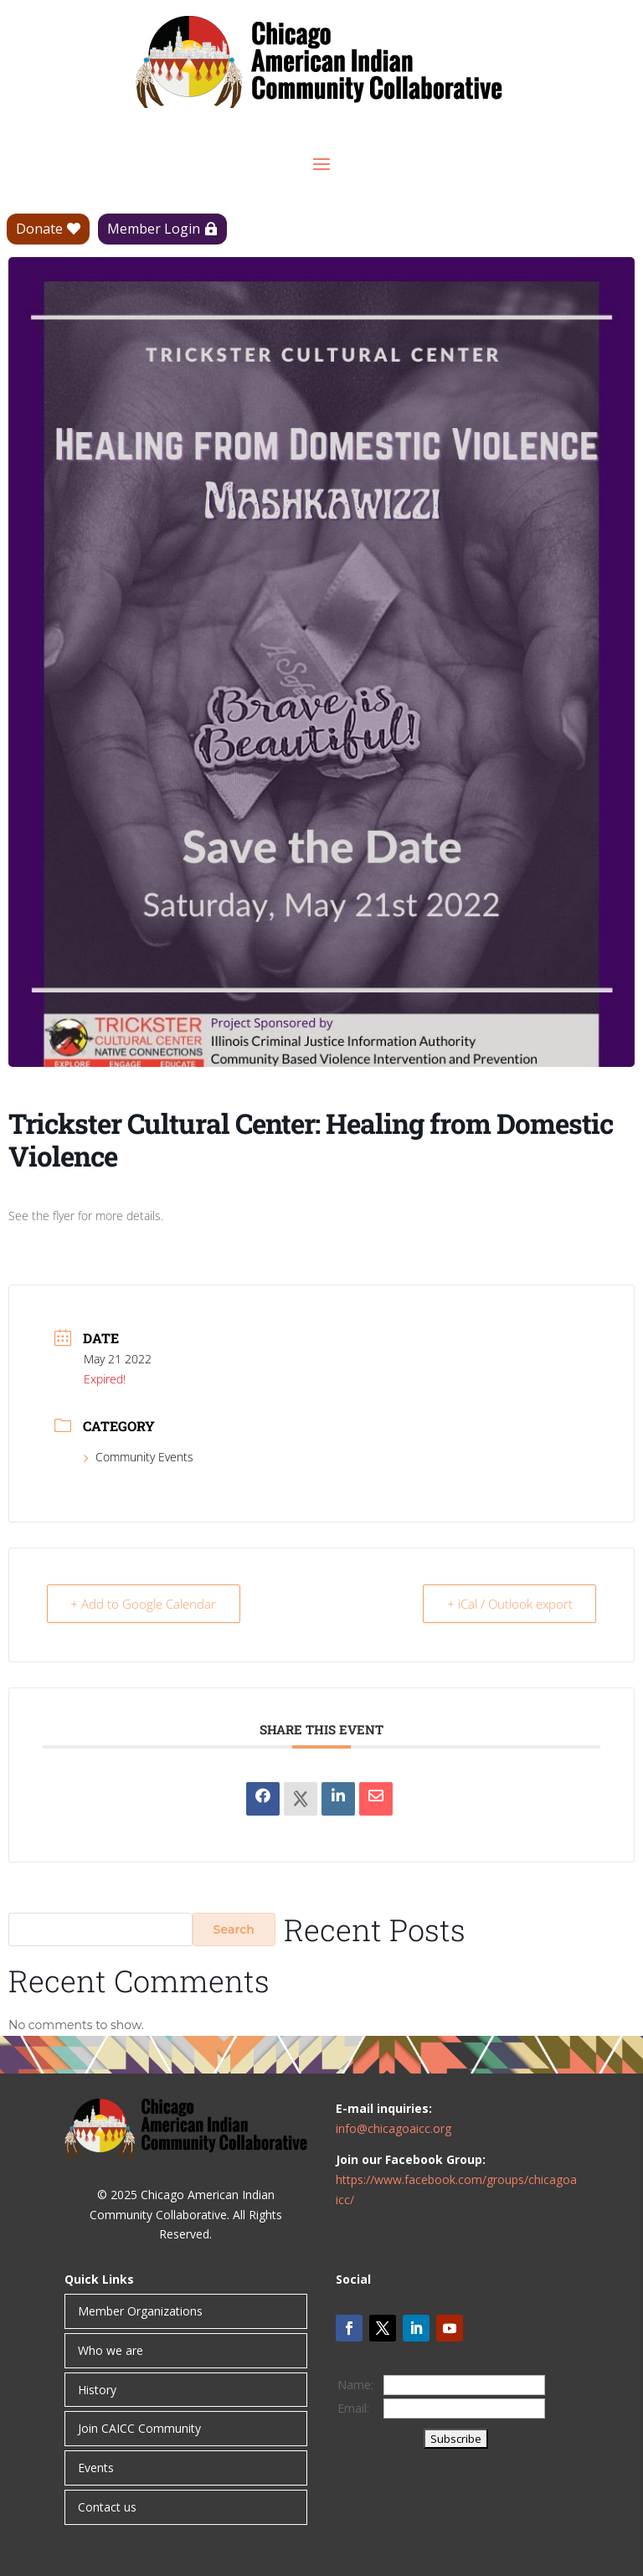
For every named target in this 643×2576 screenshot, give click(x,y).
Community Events (138, 1457)
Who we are (110, 2350)
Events (96, 2468)
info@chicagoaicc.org (393, 2128)
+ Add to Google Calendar (144, 1603)
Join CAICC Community (139, 2428)
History (97, 2390)
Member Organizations (140, 2311)
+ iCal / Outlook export (509, 1603)
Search (234, 1929)
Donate (39, 228)
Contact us (107, 2507)
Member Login (153, 228)
